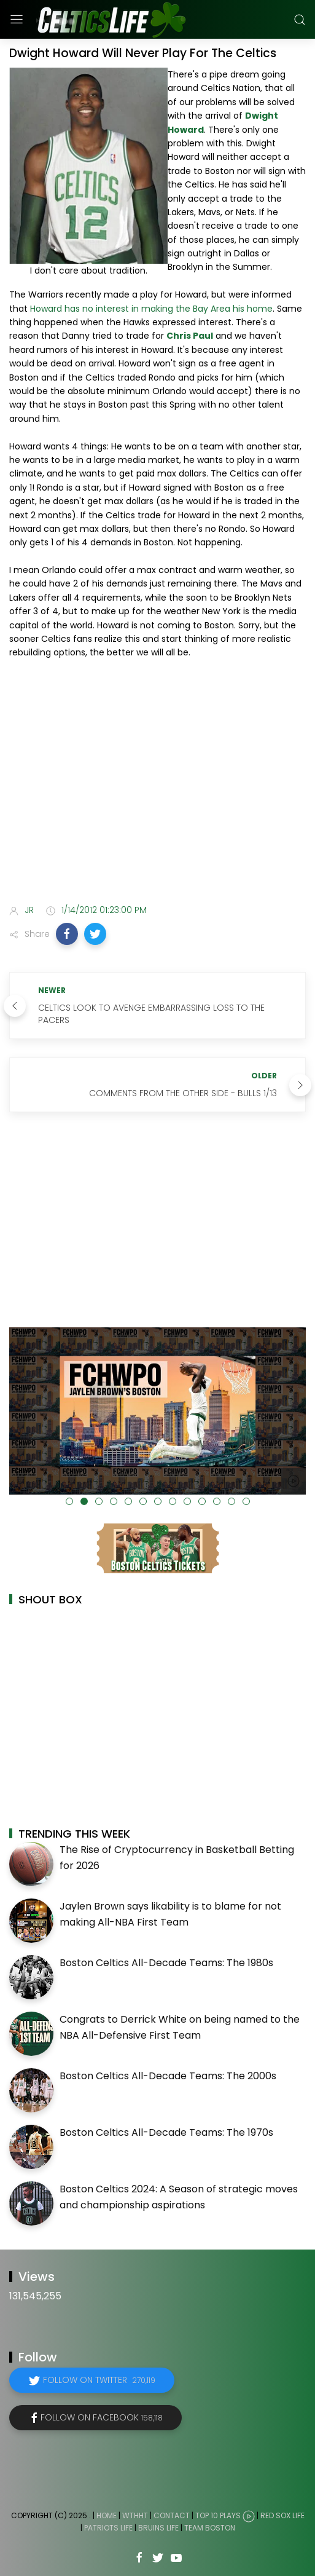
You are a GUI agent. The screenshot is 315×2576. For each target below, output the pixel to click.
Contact (172, 2515)
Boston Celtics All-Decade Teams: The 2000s (168, 2076)
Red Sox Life (282, 2515)
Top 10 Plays (218, 2515)
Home (106, 2515)
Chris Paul (189, 336)
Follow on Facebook (102, 2417)
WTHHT (135, 2515)
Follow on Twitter (99, 2380)
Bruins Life (158, 2528)
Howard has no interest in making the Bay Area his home (151, 308)
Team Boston (209, 2528)
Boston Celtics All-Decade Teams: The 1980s (166, 1963)
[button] (67, 934)
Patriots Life (108, 2528)
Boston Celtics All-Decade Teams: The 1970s (166, 2132)
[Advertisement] (157, 798)
